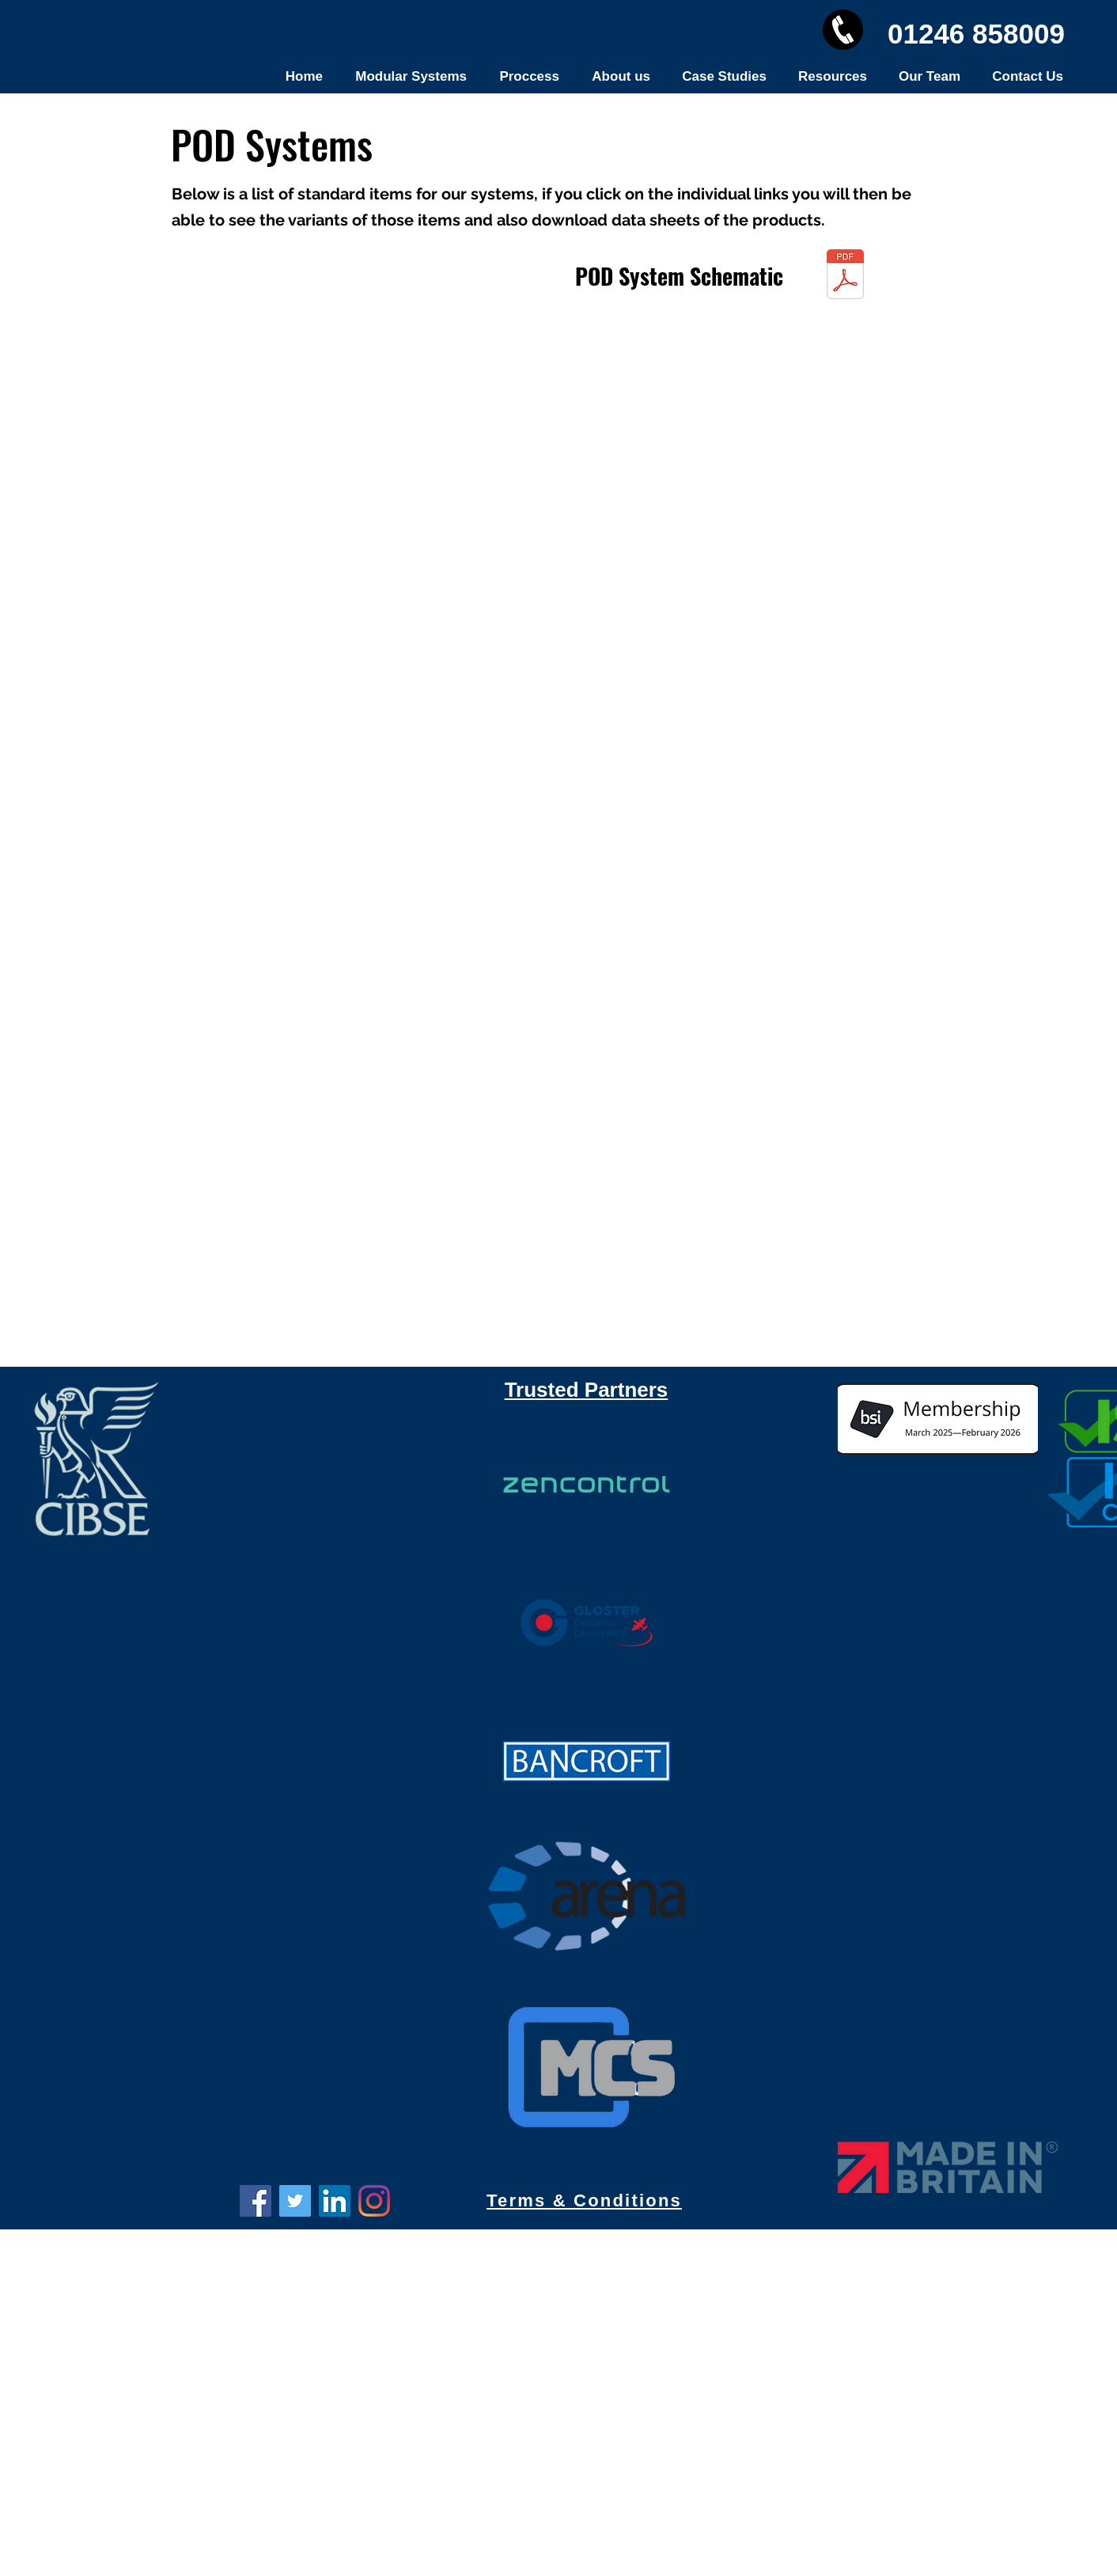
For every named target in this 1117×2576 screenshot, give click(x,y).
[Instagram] (374, 2201)
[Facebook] (255, 2201)
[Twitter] (295, 2201)
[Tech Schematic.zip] (845, 276)
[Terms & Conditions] (586, 2201)
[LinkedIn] (334, 2201)
